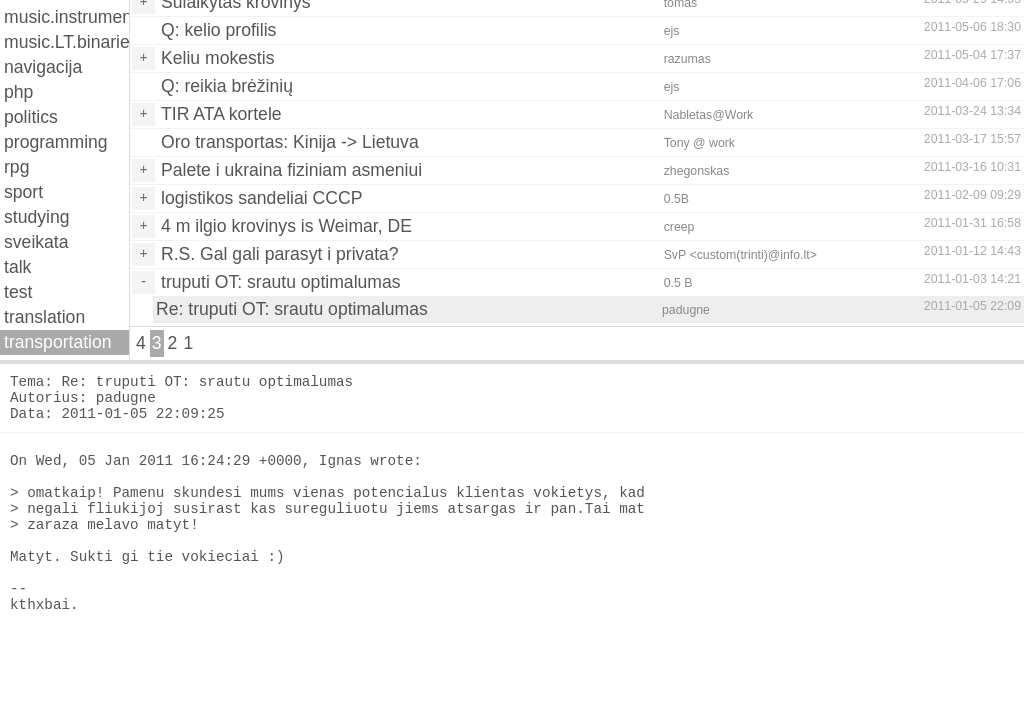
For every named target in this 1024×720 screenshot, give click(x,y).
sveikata (36, 242)
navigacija (43, 67)
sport (23, 192)
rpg (16, 167)
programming (56, 142)
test (18, 292)
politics (31, 117)
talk (17, 267)
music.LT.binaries (66, 42)
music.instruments (66, 17)
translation (44, 317)
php (18, 92)
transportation (58, 342)
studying (37, 217)
